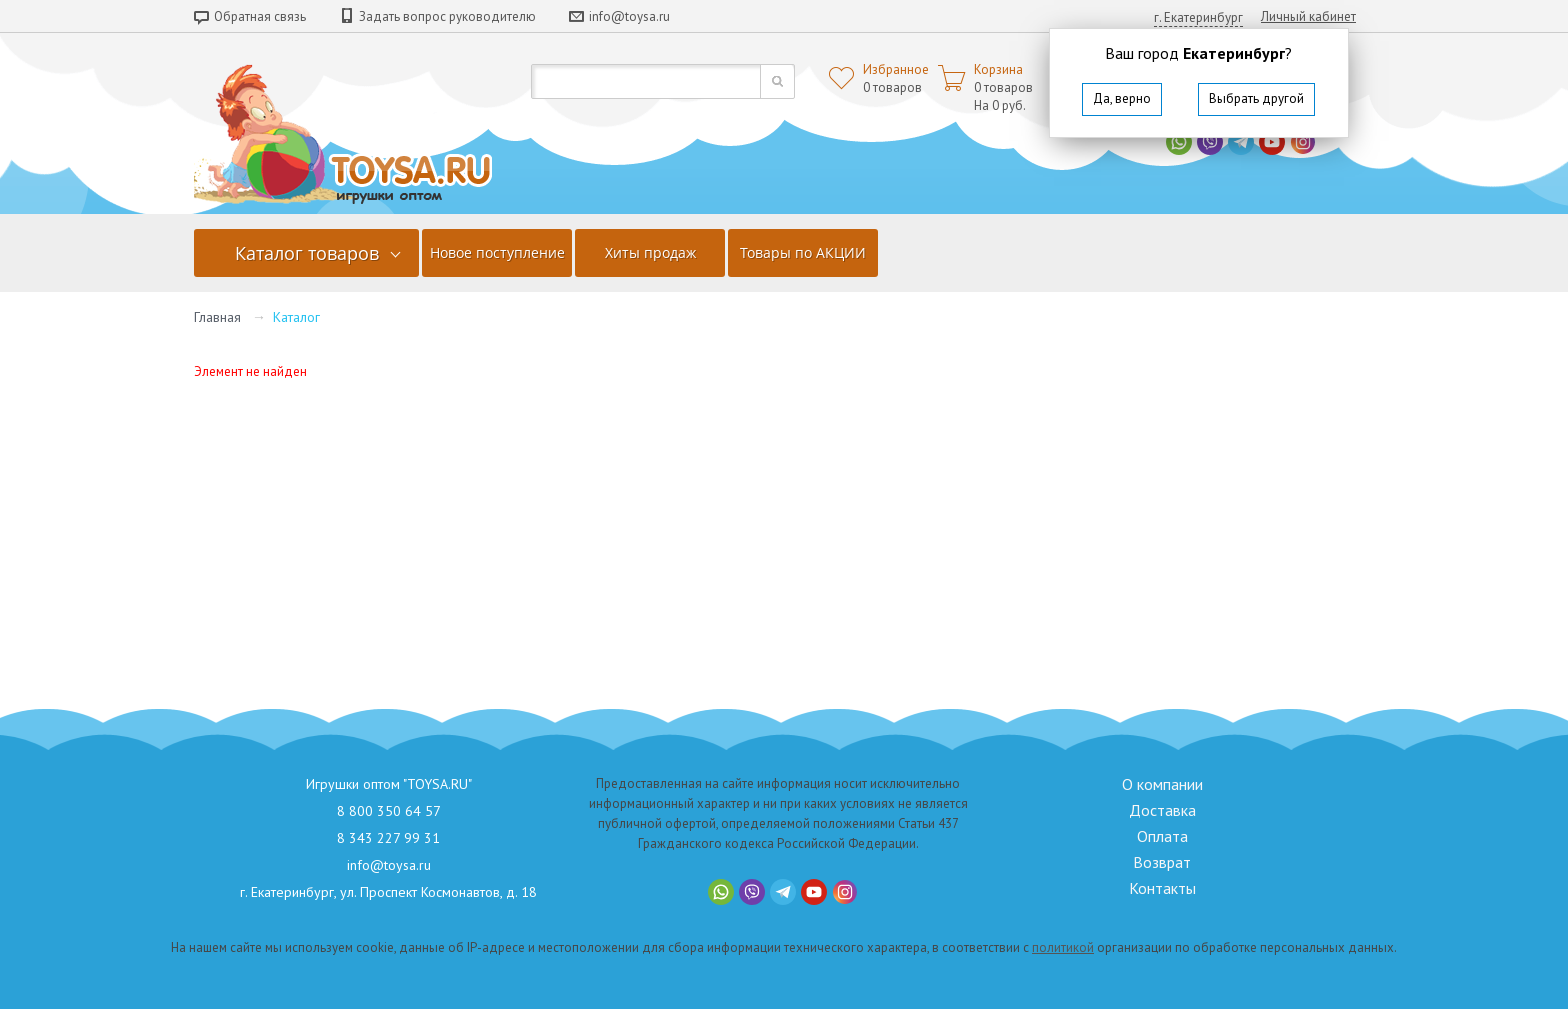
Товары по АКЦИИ (803, 252)
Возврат (1162, 862)
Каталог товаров (307, 253)
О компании (1162, 784)
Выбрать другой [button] (1256, 98)
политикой (1063, 947)
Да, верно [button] (1122, 98)
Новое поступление (497, 252)
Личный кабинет (1308, 16)
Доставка (1162, 810)
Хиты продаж (650, 252)
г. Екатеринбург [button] (1198, 17)
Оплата (1162, 836)
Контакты (1162, 888)
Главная (217, 317)
